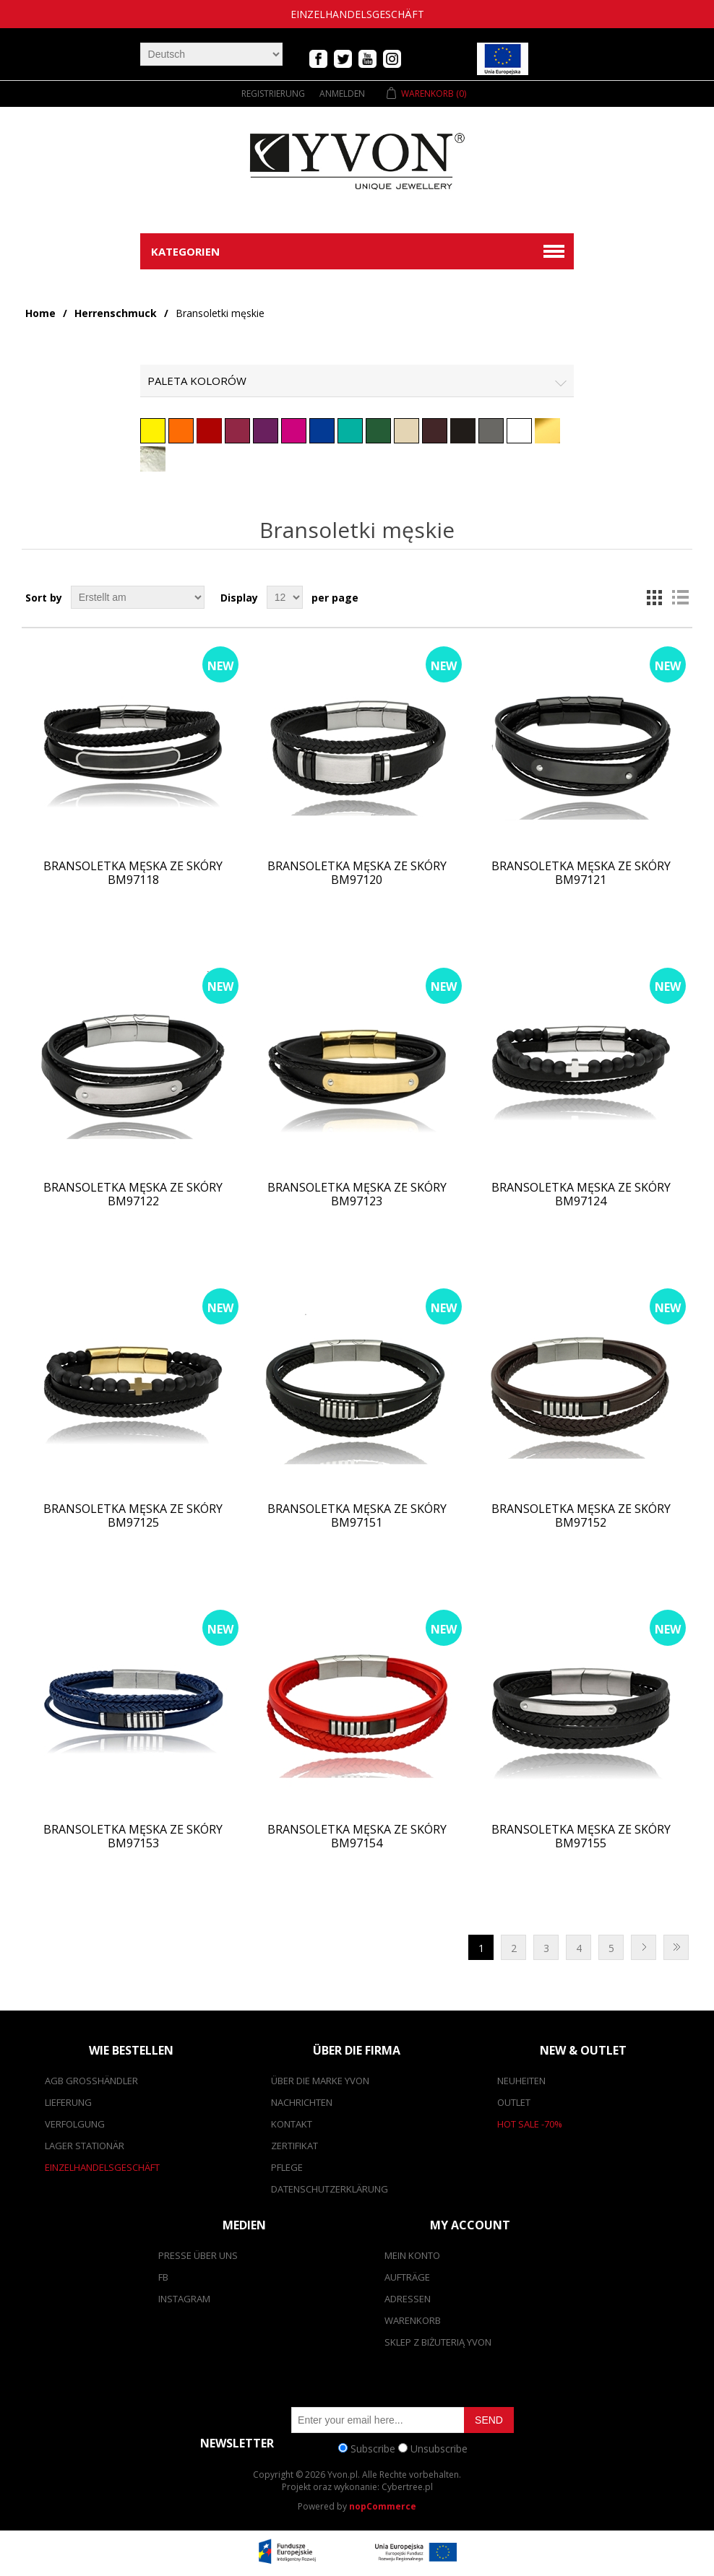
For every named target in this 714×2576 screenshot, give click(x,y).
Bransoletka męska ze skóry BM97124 (581, 1194)
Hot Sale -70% (529, 2123)
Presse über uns (198, 2255)
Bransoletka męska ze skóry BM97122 (133, 1194)
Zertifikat (294, 2145)
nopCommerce (382, 2506)
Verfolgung (75, 2123)
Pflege (287, 2167)
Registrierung (273, 93)
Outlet (513, 2102)
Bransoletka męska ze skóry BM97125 (133, 1516)
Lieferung (68, 2102)
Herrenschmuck (115, 313)
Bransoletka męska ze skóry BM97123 (357, 1194)
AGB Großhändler (91, 2080)
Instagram (184, 2298)
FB (163, 2277)
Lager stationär (84, 2145)
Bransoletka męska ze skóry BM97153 (133, 1836)
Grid (654, 597)
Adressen (407, 2298)
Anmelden (342, 93)
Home (40, 313)
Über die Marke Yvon (320, 2080)
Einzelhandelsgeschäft (357, 14)
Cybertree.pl (407, 2487)
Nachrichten (301, 2102)
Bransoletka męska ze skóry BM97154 (357, 1836)
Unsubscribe (439, 2448)
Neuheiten (521, 2080)
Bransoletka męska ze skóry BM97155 (581, 1836)
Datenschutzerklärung (329, 2188)
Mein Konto (412, 2255)
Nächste (643, 1947)
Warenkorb (412, 2320)
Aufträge (407, 2277)
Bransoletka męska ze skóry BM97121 (581, 873)
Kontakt (291, 2123)
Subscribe (372, 2448)
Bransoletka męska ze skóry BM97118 (133, 873)
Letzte (676, 1947)
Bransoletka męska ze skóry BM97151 (357, 1516)
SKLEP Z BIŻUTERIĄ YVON (437, 2342)
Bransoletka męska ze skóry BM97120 (357, 873)
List (680, 597)
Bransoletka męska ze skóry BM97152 (581, 1516)
